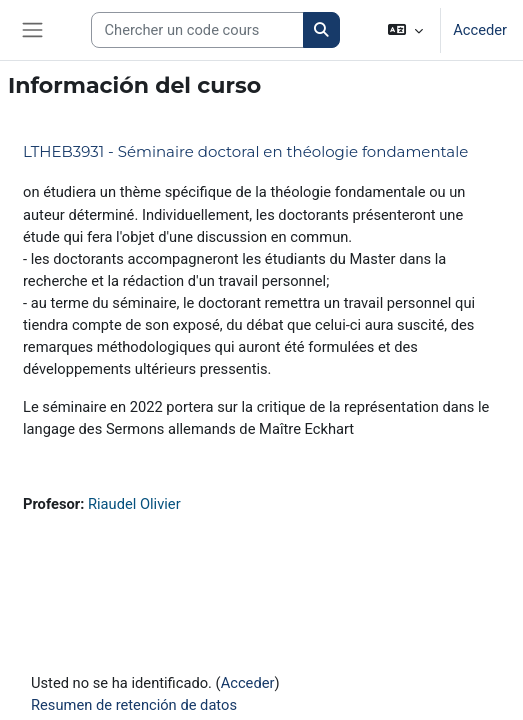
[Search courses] (197, 30)
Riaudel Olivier (134, 504)
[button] (405, 30)
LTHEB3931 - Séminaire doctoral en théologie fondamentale (245, 151)
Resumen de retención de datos (134, 705)
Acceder (480, 30)
